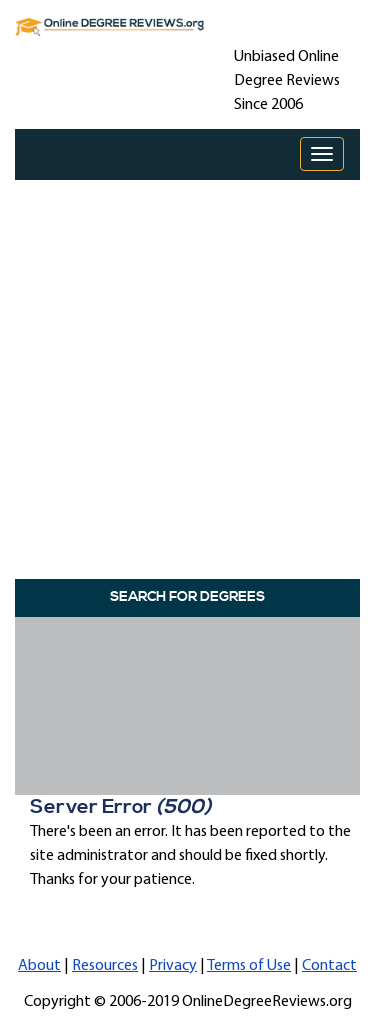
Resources (105, 966)
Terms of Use (249, 966)
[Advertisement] (187, 374)
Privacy (173, 966)
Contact (329, 966)
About (39, 966)
